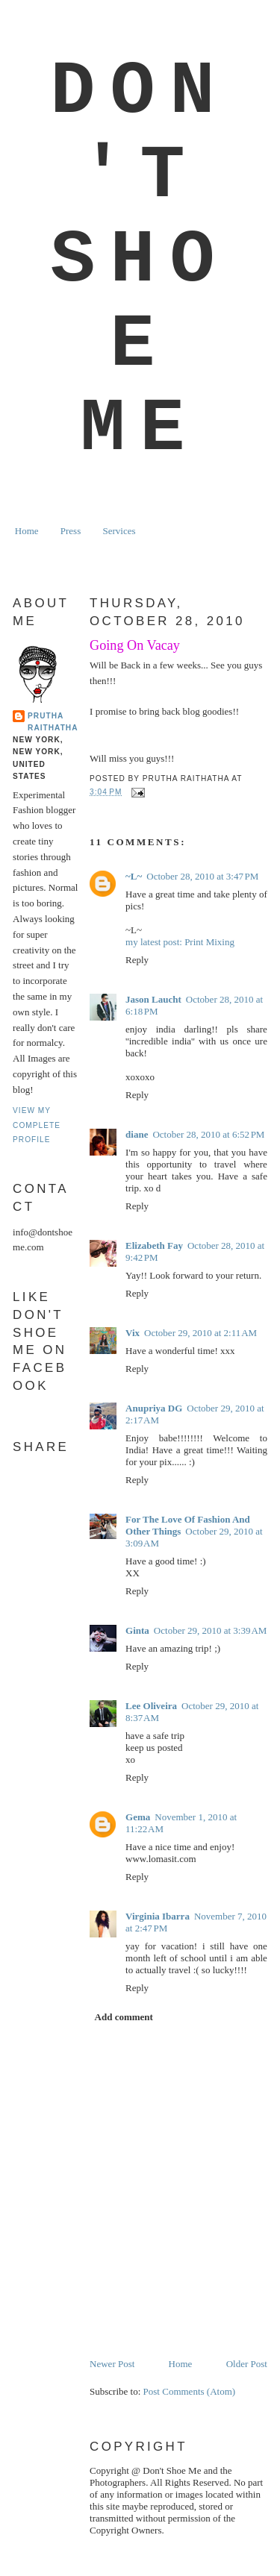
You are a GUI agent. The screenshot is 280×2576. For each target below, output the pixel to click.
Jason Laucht (153, 999)
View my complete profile (36, 1125)
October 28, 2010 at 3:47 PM (202, 876)
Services (118, 530)
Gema (137, 1817)
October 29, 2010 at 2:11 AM (200, 1332)
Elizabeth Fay (154, 1245)
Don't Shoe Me (139, 260)
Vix (132, 1332)
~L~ (133, 876)
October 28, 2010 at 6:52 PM (208, 1134)
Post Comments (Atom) (189, 2391)
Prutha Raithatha (53, 722)
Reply (137, 959)
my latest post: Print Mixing (179, 941)
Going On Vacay (135, 645)
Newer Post (112, 2363)
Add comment (124, 2016)
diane (136, 1134)
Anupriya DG (153, 1408)
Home (27, 530)
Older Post (246, 2363)
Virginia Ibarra (157, 1916)
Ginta (137, 1630)
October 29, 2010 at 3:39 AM (210, 1630)
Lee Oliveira (151, 1705)
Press (70, 530)
